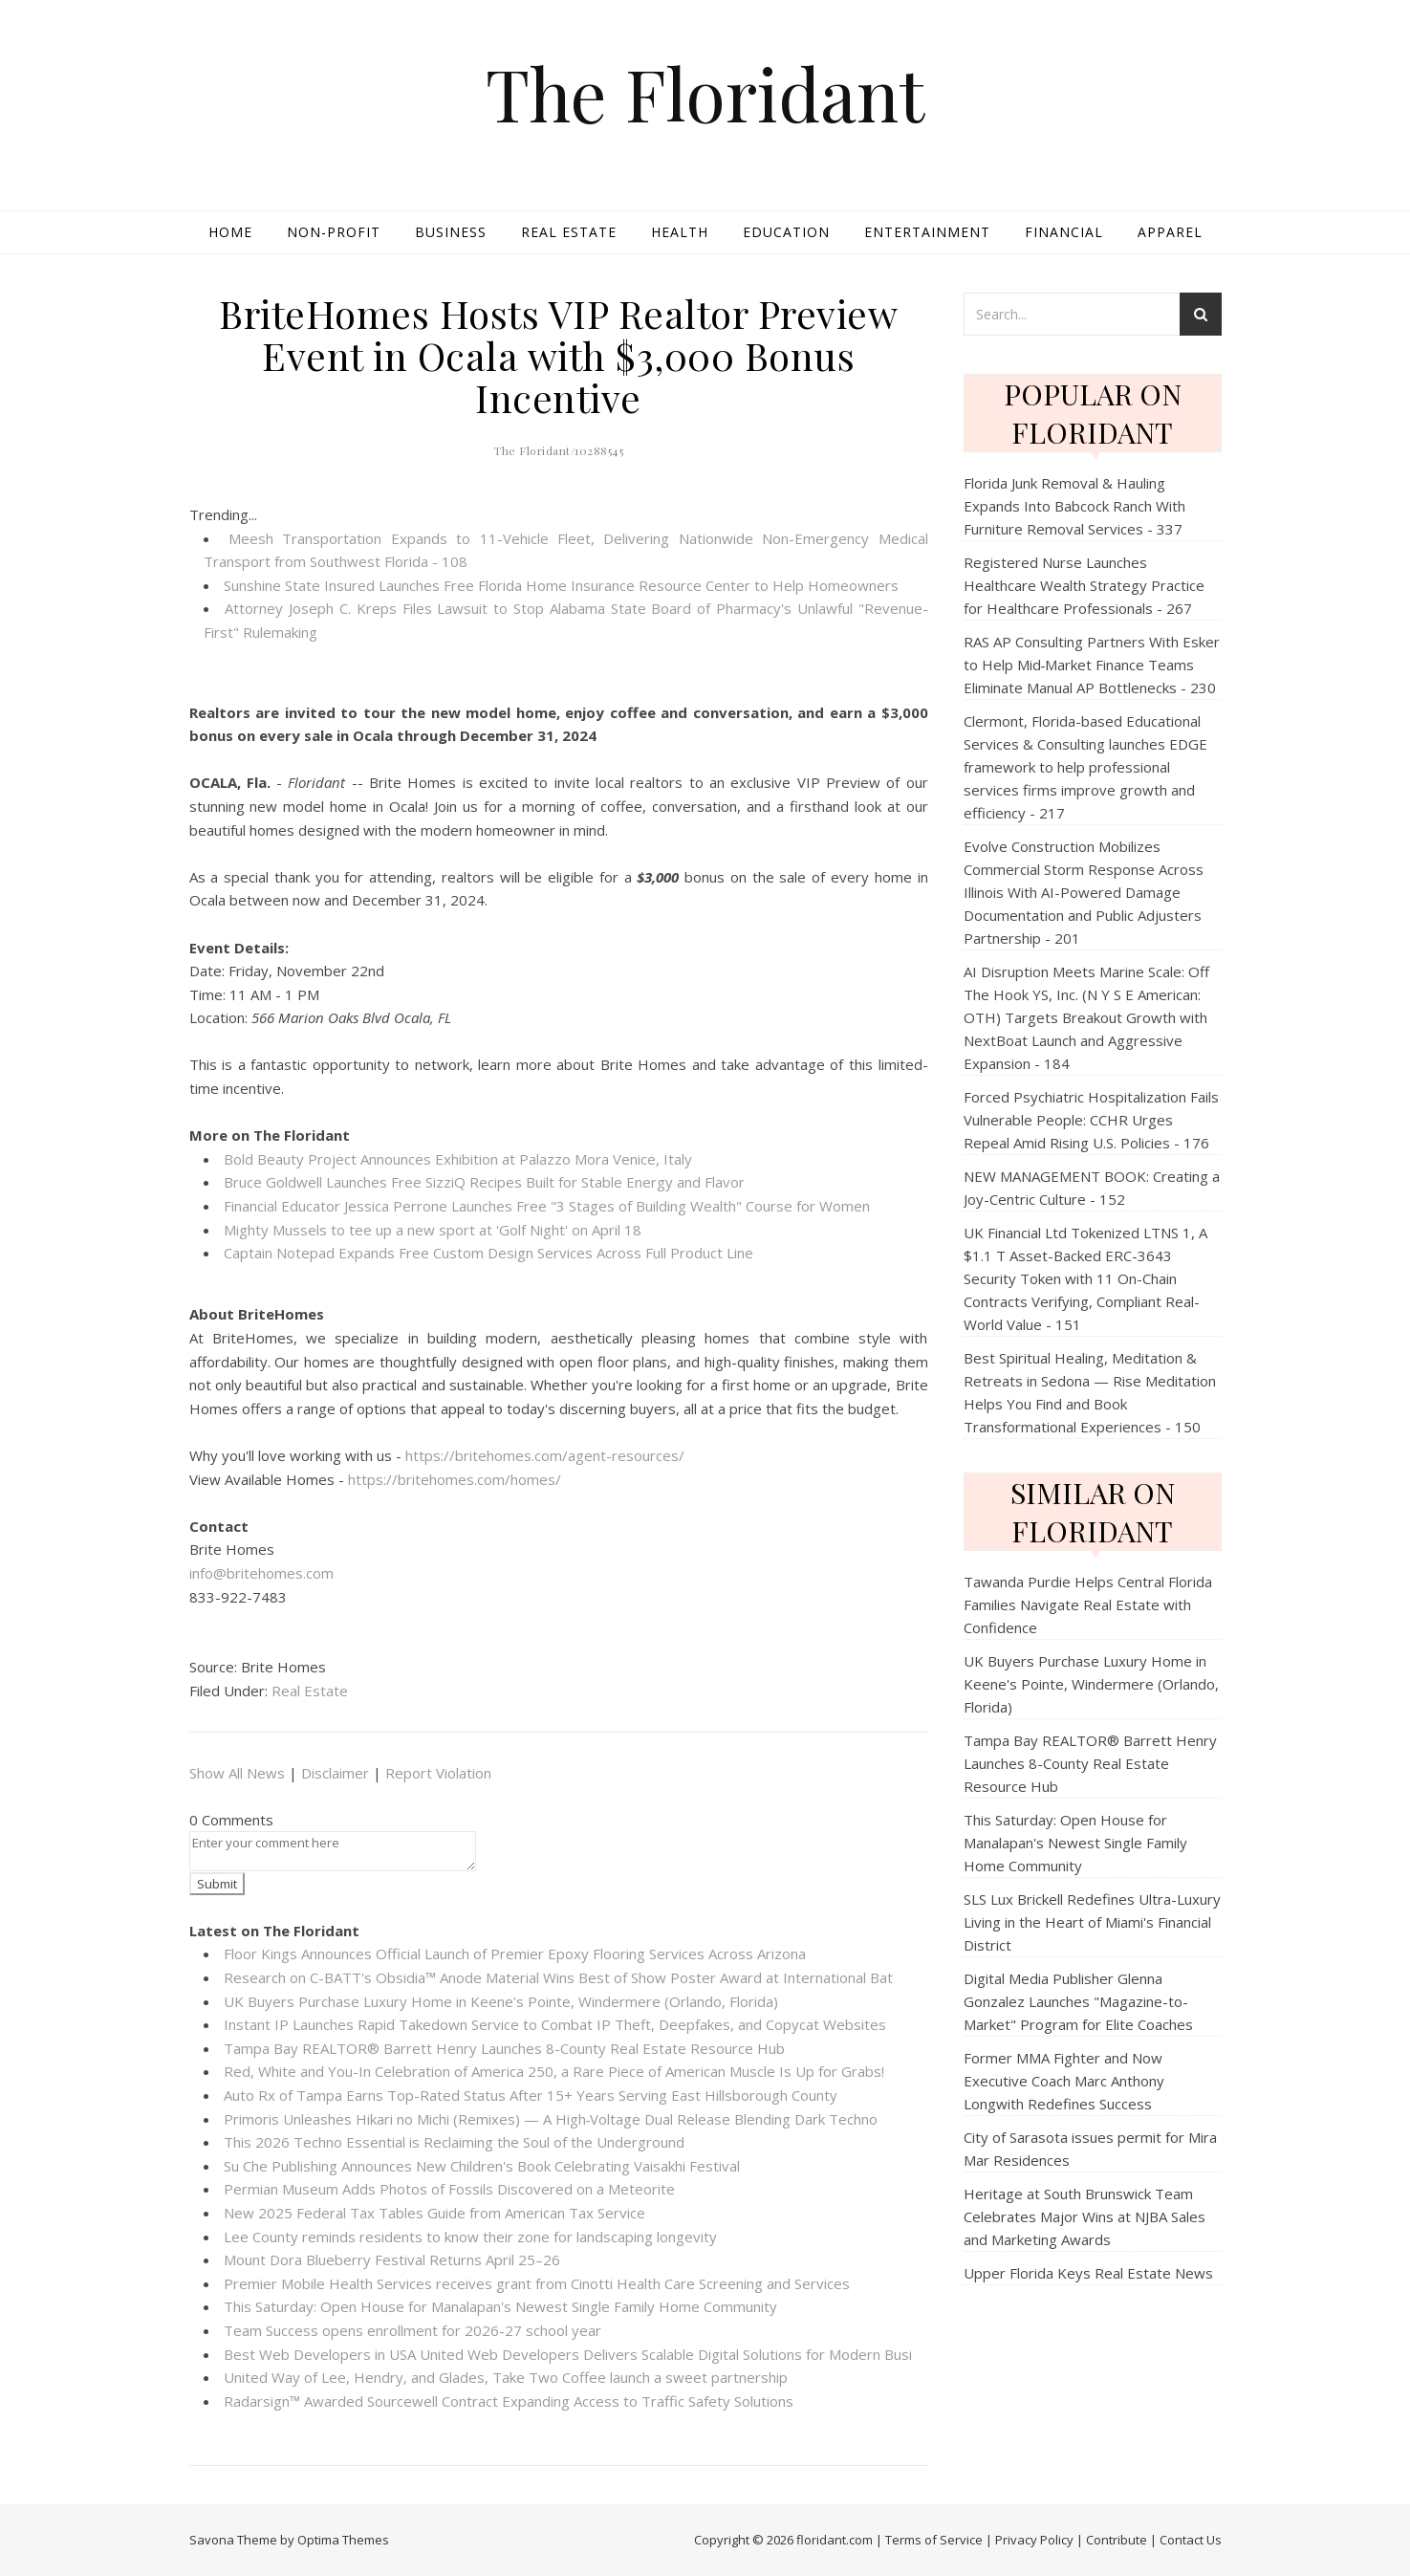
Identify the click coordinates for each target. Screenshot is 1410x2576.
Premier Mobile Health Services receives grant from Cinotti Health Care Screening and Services (537, 2283)
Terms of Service (934, 2539)
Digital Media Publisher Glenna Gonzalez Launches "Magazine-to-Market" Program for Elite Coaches (1078, 2001)
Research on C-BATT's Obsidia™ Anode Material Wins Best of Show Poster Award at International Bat (558, 1977)
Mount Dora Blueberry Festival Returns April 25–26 (392, 2259)
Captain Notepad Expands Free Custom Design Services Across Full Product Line (488, 1252)
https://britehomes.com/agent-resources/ (544, 1455)
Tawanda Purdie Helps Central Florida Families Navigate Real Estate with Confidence (1088, 1604)
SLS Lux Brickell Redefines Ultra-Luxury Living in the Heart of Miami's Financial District (1092, 1921)
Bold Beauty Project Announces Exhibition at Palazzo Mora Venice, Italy (458, 1158)
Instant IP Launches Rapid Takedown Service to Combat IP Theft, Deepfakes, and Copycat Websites (555, 2024)
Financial (1064, 232)
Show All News (237, 1772)
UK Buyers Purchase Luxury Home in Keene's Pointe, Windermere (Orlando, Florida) (501, 2001)
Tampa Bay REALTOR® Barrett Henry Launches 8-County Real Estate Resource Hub (504, 2048)
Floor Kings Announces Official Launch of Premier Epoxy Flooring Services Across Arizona (515, 1953)
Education (786, 232)
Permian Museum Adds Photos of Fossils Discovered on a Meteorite (449, 2188)
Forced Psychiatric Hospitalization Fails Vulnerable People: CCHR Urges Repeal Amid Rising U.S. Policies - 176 (1091, 1119)
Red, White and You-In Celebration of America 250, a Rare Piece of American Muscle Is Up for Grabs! (554, 2071)
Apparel (1170, 232)
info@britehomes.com (261, 1573)
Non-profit (333, 232)
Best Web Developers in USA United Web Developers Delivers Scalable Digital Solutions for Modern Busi (568, 2354)
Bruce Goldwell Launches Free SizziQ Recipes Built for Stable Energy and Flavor (484, 1181)
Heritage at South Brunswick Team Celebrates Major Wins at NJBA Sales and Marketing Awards (1084, 2216)
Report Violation (438, 1772)
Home (230, 232)
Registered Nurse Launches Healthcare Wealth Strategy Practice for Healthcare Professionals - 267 (1084, 585)
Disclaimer (335, 1772)
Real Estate (569, 232)
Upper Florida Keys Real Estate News (1088, 2272)
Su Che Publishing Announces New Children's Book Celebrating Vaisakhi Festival (482, 2165)
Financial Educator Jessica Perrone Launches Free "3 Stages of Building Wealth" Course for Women (547, 1205)
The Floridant (705, 93)
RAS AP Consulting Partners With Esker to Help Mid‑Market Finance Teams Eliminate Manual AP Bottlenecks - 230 (1092, 664)
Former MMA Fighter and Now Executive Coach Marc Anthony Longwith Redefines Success (1064, 2080)
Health (679, 232)
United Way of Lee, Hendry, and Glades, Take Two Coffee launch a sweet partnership (506, 2377)
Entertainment (927, 232)
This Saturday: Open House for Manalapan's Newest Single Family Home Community (500, 2306)
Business (451, 232)
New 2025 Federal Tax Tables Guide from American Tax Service (434, 2212)
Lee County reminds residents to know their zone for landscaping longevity (470, 2236)
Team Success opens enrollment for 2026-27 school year (412, 2330)
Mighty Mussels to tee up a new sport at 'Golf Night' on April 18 (432, 1229)
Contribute (1116, 2539)
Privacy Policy (1034, 2539)
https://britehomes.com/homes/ (454, 1479)
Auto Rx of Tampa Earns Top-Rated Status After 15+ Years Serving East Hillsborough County (530, 2095)
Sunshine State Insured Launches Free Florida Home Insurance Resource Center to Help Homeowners (561, 585)
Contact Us (1191, 2539)
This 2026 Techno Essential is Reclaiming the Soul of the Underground (454, 2141)
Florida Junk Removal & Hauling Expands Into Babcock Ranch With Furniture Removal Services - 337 (1074, 505)
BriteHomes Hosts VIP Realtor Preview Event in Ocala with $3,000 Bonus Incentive (558, 355)
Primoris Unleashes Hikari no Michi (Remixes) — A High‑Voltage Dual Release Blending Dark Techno (551, 2118)
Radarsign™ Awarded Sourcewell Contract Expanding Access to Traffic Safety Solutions (508, 2401)
